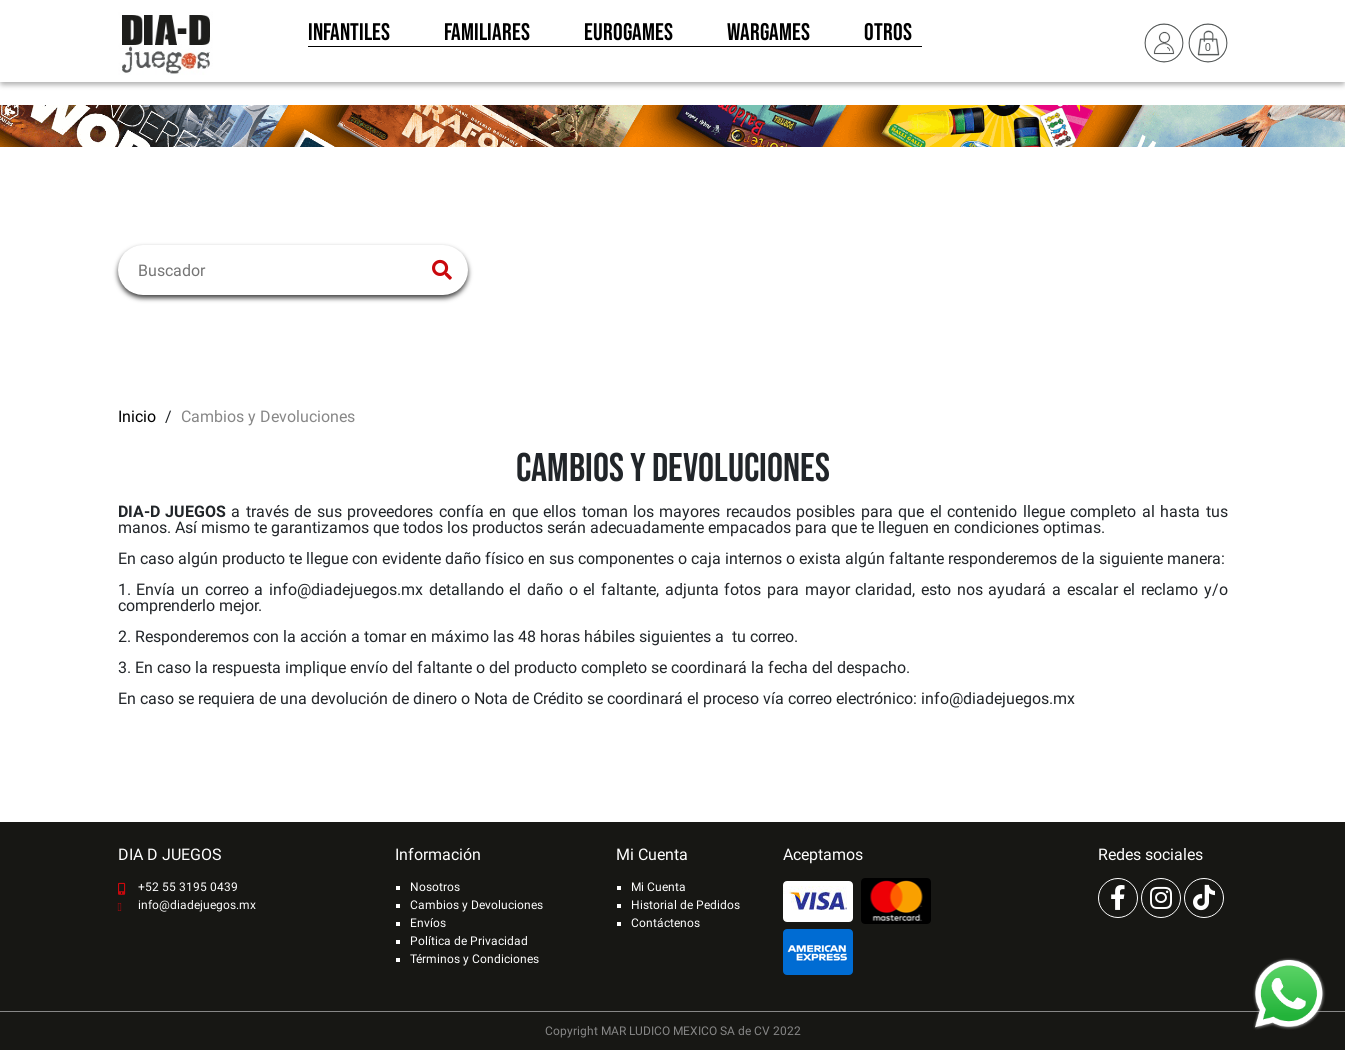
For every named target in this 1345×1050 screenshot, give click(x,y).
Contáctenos (665, 923)
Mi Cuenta (658, 887)
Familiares (487, 38)
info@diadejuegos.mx (197, 905)
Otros (888, 38)
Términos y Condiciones (474, 959)
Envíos (428, 923)
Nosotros (435, 887)
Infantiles (349, 38)
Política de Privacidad (469, 941)
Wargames (768, 38)
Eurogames (628, 38)
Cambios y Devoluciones (476, 905)
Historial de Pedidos (685, 905)
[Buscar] (280, 270)
